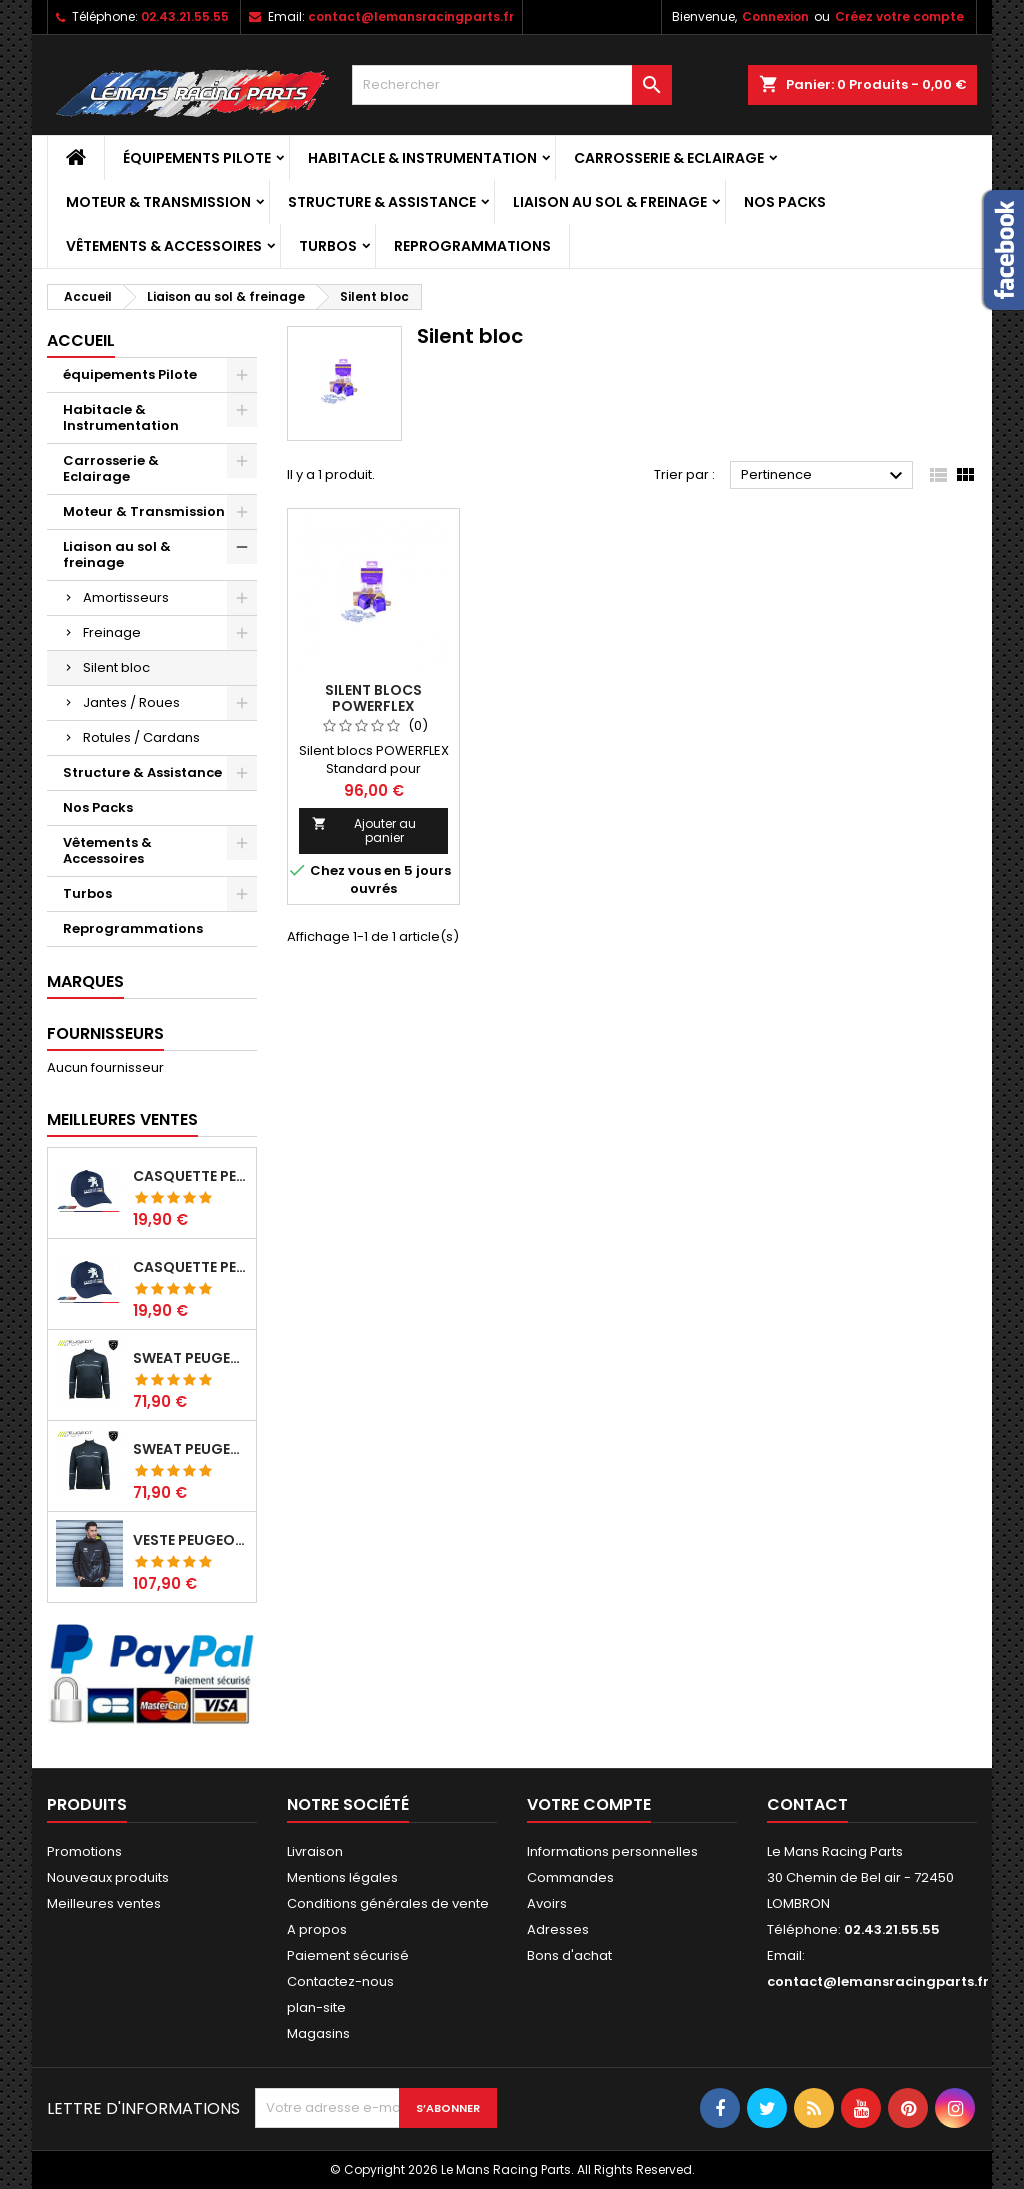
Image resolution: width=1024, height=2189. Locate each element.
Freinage (112, 632)
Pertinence (824, 476)
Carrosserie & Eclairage (669, 158)
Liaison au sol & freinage (610, 202)
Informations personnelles (612, 1851)
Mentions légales (342, 1877)
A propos (317, 1929)
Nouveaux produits (108, 1877)
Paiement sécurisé (348, 1955)
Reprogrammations (472, 246)
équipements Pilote (197, 158)
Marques (85, 981)
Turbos (328, 246)
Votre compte (589, 1804)
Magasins (318, 2033)
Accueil (81, 340)
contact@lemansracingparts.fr (411, 16)
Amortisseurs (126, 597)
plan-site (316, 2007)
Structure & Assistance (382, 202)
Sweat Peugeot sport (190, 1358)
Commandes (570, 1877)
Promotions (84, 1851)
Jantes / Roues (131, 702)
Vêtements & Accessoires (164, 246)
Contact (807, 1804)
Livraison (315, 1851)
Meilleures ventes (104, 1903)
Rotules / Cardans (141, 737)
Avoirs (547, 1903)
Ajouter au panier (364, 830)
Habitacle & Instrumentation (422, 158)
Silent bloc (116, 667)
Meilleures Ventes (122, 1119)
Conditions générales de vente (388, 1903)
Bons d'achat (569, 1955)
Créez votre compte (899, 16)
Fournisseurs (105, 1033)
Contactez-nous (340, 1981)
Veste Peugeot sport (190, 1540)
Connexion (775, 16)
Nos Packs (785, 202)
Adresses (558, 1929)
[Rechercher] (512, 85)
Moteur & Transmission (158, 202)
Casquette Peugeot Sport (190, 1176)
